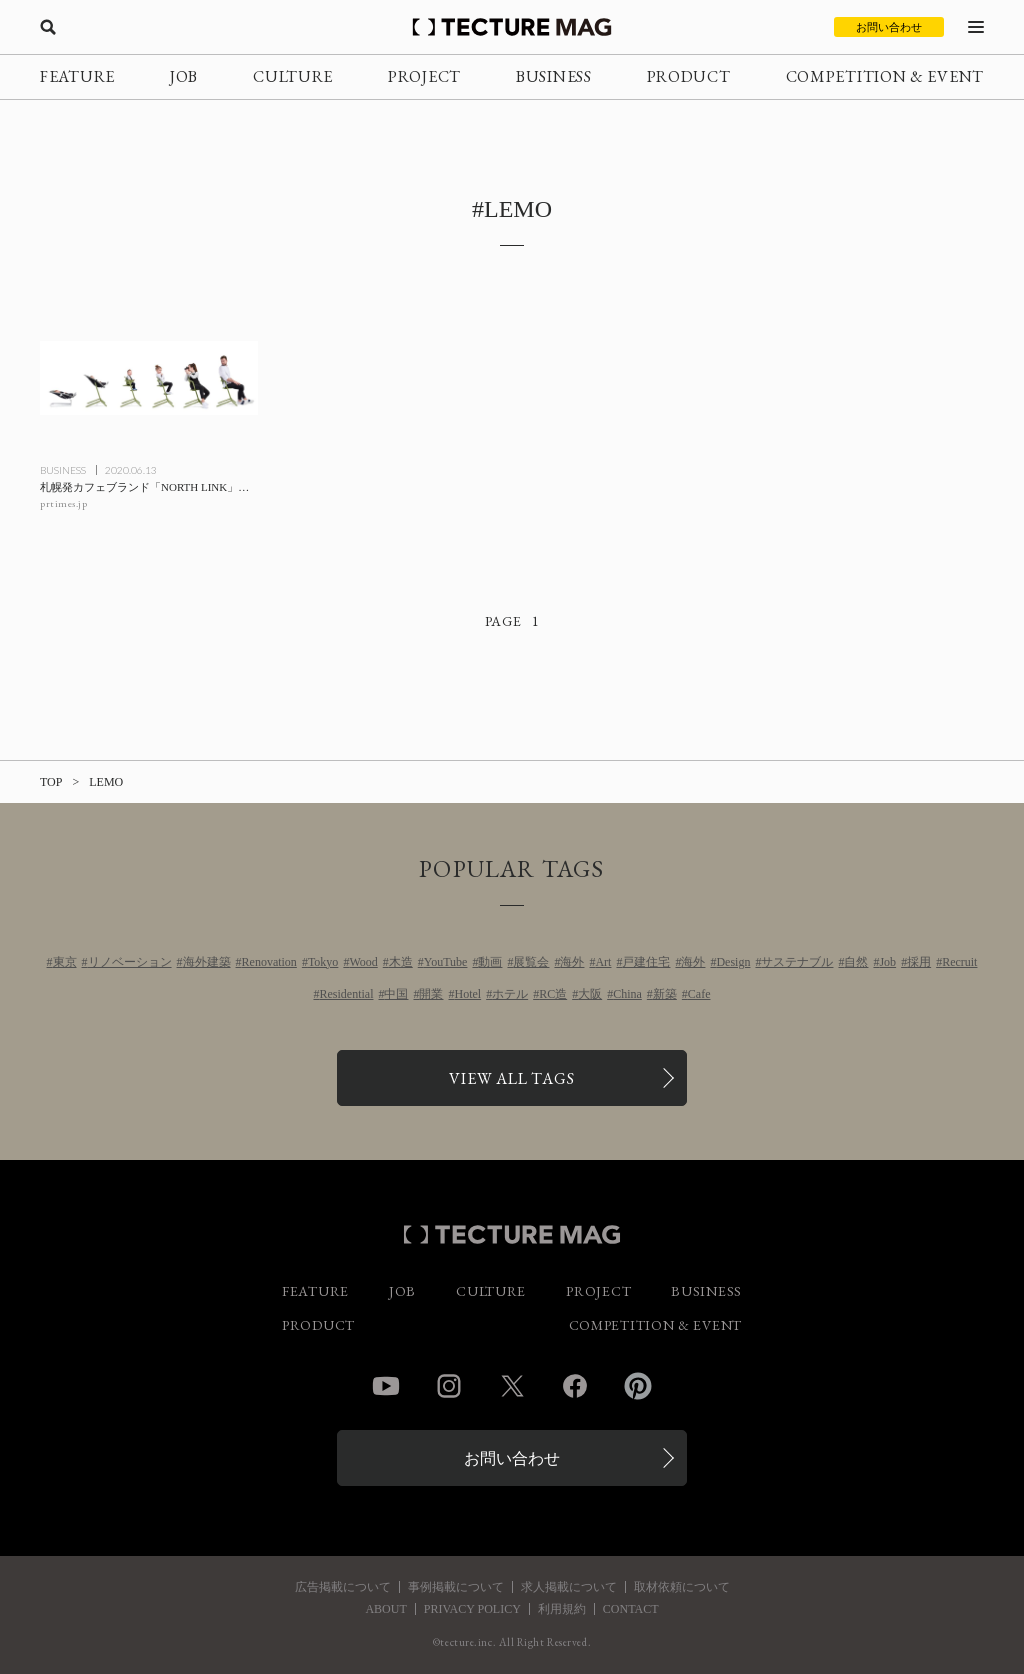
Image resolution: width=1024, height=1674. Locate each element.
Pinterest (638, 1386)
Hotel (467, 994)
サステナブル (797, 962)
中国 (396, 994)
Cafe (699, 994)
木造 (401, 962)
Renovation (269, 962)
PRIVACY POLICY (472, 1609)
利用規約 (562, 1609)
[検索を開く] (48, 27)
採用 (919, 962)
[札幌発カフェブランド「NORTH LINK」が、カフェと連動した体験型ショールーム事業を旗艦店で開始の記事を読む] (149, 378)
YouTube (446, 962)
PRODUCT (689, 76)
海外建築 (207, 962)
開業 (431, 994)
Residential (346, 994)
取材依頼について (682, 1587)
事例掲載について (456, 1587)
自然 (856, 962)
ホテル (510, 994)
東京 (65, 962)
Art (603, 962)
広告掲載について (343, 1587)
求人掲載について (569, 1587)
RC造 (553, 994)
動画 (490, 962)
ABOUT (385, 1609)
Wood (363, 962)
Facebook (575, 1386)
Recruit (959, 962)
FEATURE (77, 76)
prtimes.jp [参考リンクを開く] (63, 503)
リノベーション (130, 962)
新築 (665, 994)
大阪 (590, 994)
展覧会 (531, 962)
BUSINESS (554, 76)
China (627, 994)
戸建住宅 (646, 962)
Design (733, 962)
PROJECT (424, 76)
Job (887, 962)
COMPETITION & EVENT (885, 76)
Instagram (449, 1386)
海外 (572, 962)
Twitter (512, 1386)
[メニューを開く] (976, 27)
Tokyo (323, 962)
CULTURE (293, 76)
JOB (184, 76)
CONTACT (631, 1609)
